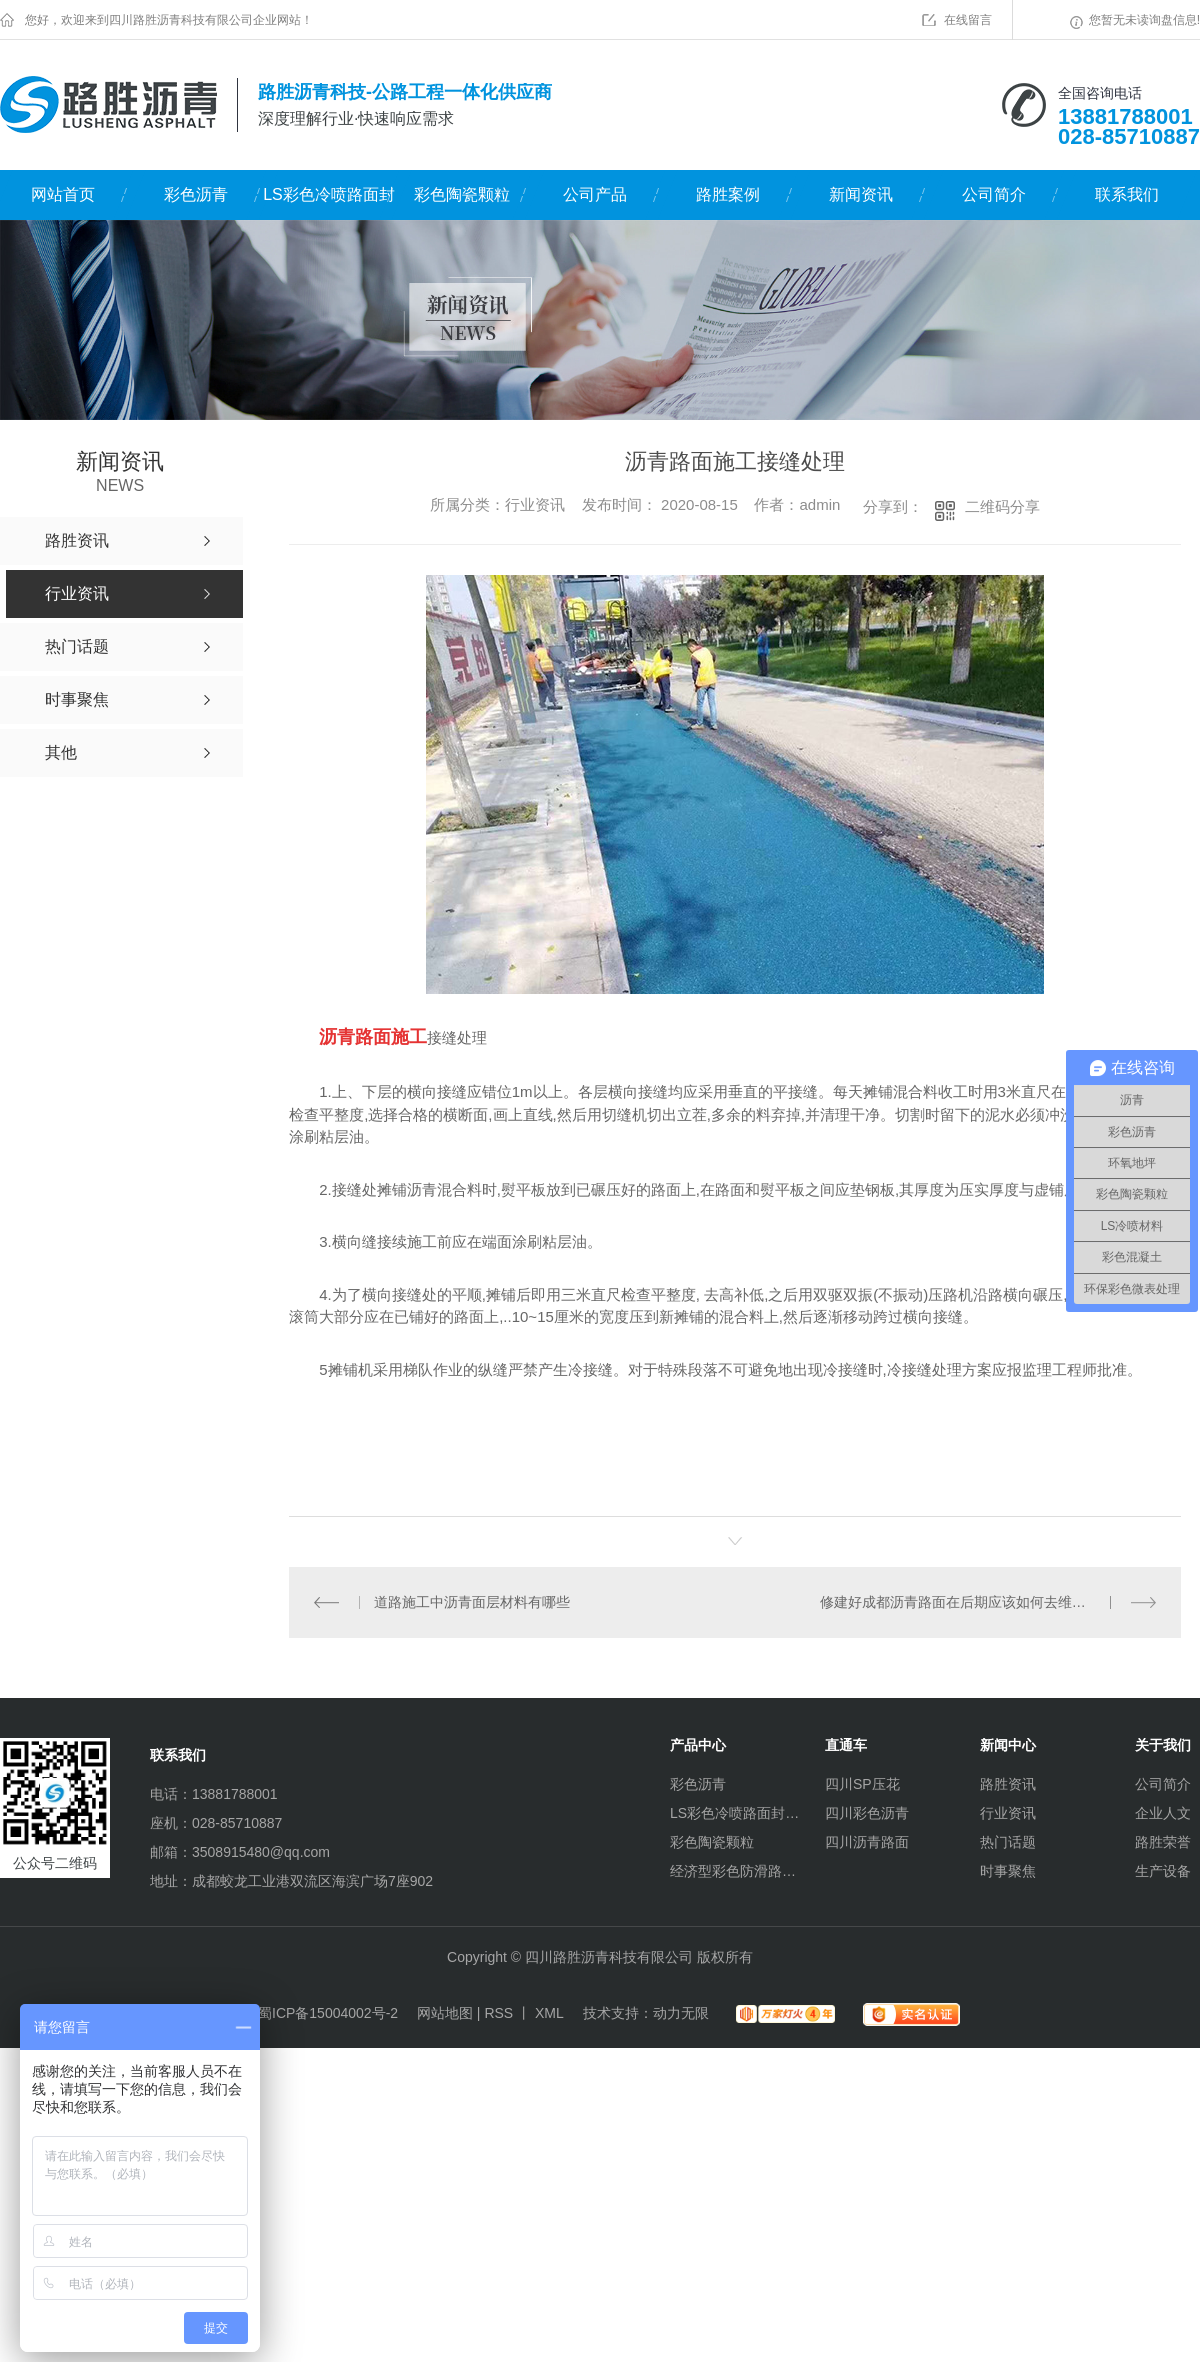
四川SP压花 (862, 1784)
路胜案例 (728, 194)
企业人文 (1163, 1813)
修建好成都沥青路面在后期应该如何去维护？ (960, 1602)
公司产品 (595, 194)
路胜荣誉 (1163, 1842)
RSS (498, 2013)
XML (549, 2013)
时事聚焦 (1008, 1871)
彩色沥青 (196, 194)
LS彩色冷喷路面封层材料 (329, 203)
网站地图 (445, 2013)
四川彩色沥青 (867, 1813)
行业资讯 (1008, 1813)
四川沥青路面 (867, 1842)
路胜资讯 (1008, 1784)
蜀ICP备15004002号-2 (328, 2013)
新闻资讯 (861, 194)
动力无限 (681, 2013)
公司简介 (994, 194)
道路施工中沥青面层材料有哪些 (472, 1602)
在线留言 (968, 20)
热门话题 (1008, 1842)
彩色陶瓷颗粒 (462, 194)
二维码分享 (1002, 506)
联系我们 (1127, 194)
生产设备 (1163, 1871)
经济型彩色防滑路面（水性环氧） (735, 1871)
